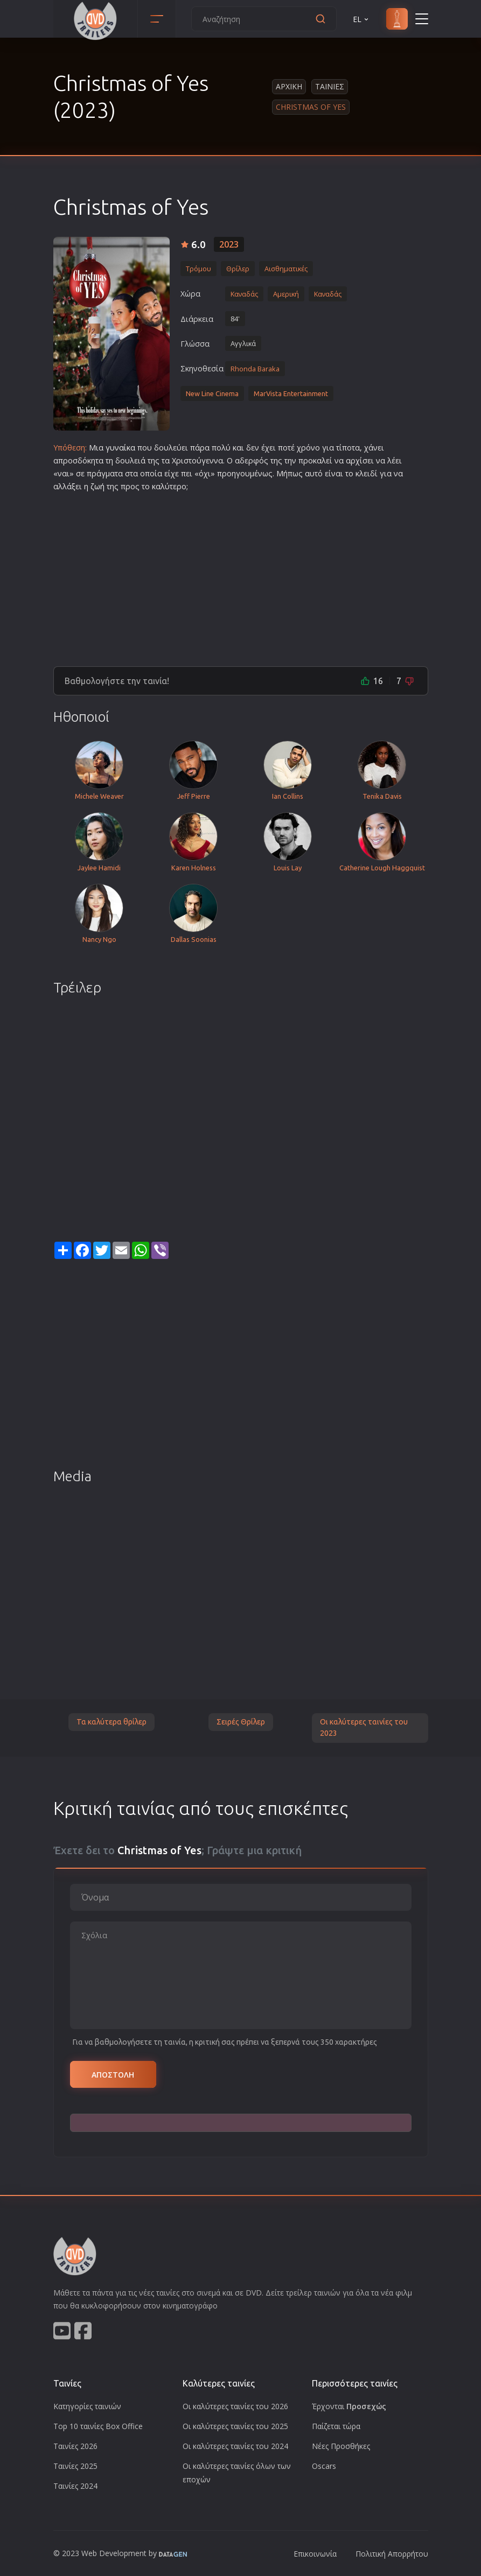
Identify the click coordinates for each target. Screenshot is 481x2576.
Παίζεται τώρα (336, 2426)
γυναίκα (120, 447)
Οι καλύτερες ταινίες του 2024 (235, 2446)
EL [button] (361, 19)
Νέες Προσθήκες (341, 2446)
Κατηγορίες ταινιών (87, 2406)
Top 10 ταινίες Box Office (98, 2426)
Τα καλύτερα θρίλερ (111, 1722)
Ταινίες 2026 (75, 2446)
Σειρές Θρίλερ (241, 1722)
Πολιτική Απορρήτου (391, 2554)
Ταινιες (329, 86)
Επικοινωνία (315, 2554)
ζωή (97, 486)
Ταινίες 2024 (75, 2486)
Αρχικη (289, 86)
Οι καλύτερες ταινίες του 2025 (235, 2426)
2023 (229, 244)
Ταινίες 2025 (75, 2466)
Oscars (324, 2466)
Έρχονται (349, 2406)
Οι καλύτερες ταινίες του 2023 (364, 1728)
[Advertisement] (240, 574)
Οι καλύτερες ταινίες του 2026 (235, 2406)
